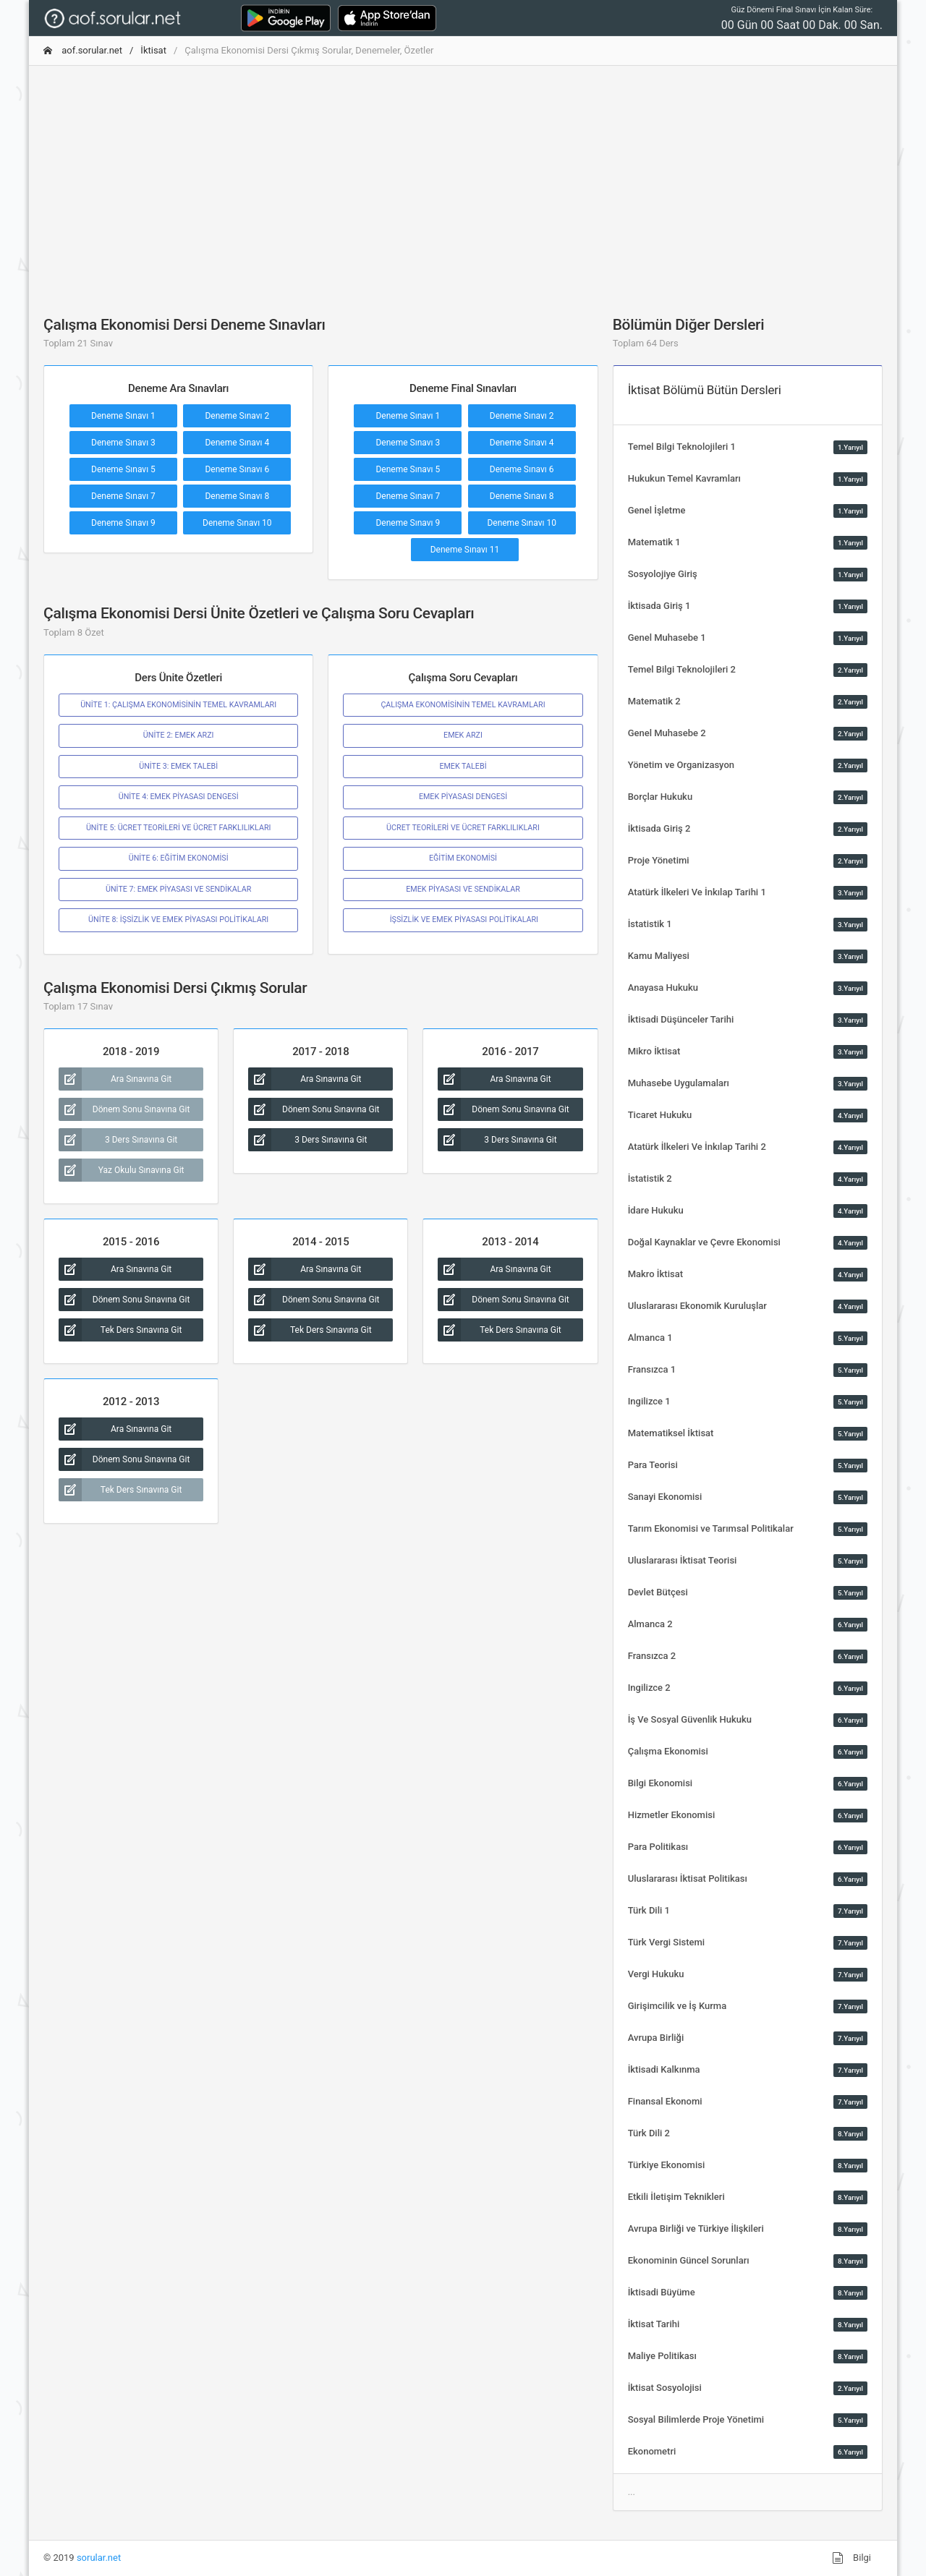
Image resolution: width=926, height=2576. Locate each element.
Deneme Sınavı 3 (123, 443)
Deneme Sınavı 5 (123, 469)
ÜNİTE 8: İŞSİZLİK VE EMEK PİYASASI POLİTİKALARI (178, 919)
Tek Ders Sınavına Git (120, 1330)
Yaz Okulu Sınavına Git (121, 1170)
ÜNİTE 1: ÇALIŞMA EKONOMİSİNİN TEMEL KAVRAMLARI (178, 704)
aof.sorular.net (82, 50)
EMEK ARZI (463, 735)
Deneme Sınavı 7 (123, 496)
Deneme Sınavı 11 (465, 550)
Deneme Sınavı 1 (123, 416)
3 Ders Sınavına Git (118, 1139)
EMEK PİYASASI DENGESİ (463, 796)
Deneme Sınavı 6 (237, 469)
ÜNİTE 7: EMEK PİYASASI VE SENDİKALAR (178, 889)
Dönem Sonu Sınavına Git (124, 1109)
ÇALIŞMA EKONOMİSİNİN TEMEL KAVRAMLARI (463, 704)
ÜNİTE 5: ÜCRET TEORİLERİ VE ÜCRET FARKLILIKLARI (178, 827)
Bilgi (851, 2558)
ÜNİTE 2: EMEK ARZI (178, 735)
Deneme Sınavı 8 (237, 496)
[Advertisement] (463, 178)
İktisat (153, 50)
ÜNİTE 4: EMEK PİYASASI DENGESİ (179, 796)
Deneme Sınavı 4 (237, 443)
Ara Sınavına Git (115, 1079)
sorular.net (99, 2557)
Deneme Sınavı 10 (237, 523)
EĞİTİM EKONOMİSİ (463, 858)
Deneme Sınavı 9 (123, 523)
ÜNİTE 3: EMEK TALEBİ (178, 766)
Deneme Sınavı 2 (237, 416)
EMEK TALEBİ (462, 766)
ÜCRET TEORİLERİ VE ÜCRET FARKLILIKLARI (463, 827)
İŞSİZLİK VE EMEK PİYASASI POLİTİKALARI (463, 919)
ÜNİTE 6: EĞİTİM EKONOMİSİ (179, 858)
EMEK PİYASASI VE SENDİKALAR (463, 889)
